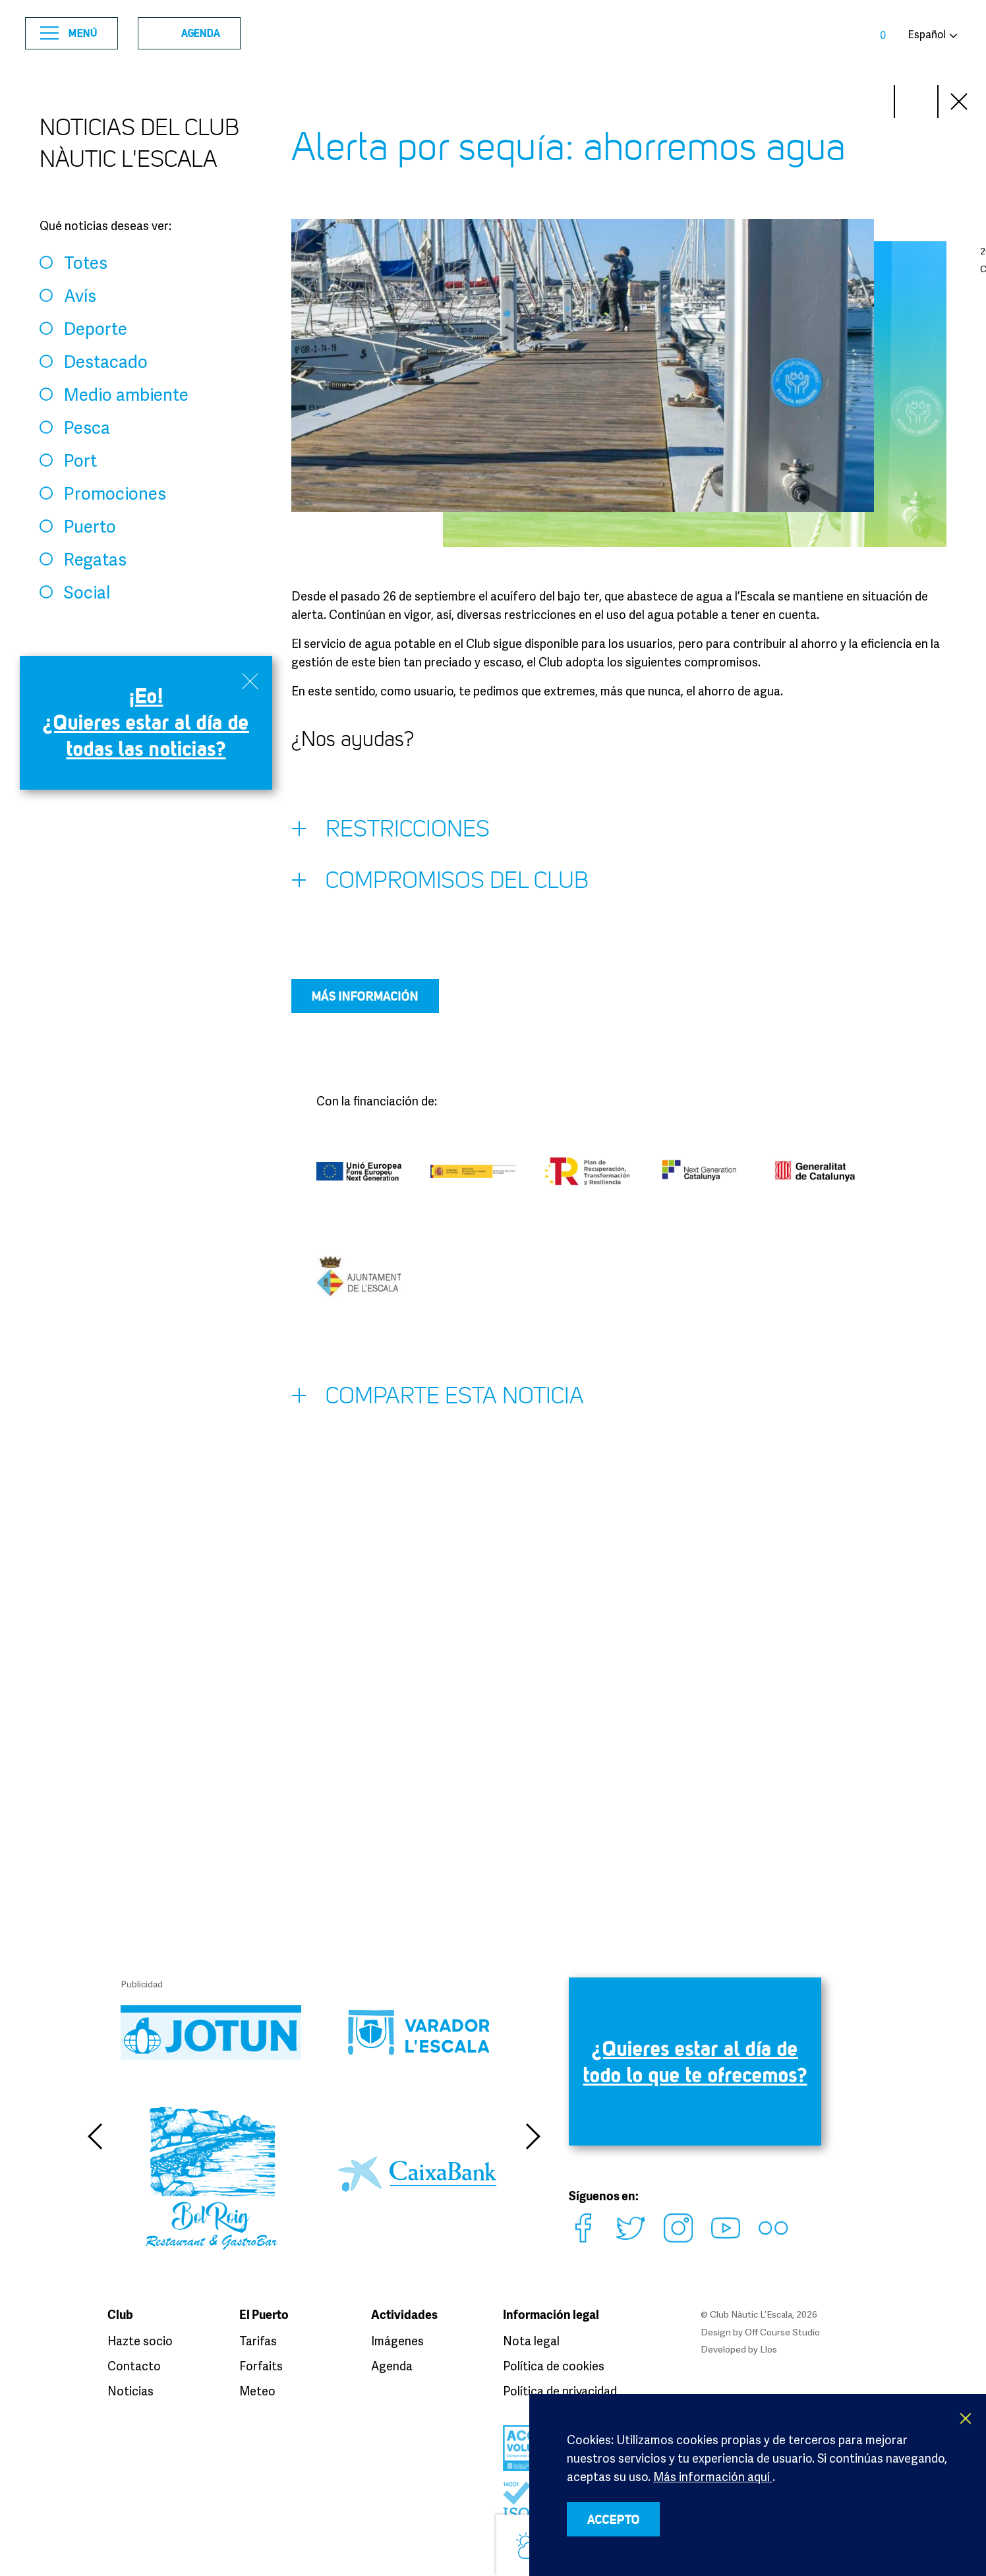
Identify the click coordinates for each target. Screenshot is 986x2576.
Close (959, 101)
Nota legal (531, 2341)
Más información (365, 996)
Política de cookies (553, 2366)
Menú (69, 33)
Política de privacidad (560, 2391)
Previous (94, 2136)
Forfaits (261, 2366)
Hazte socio (140, 2341)
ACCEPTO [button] (613, 2519)
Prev (916, 101)
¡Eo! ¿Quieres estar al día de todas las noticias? (146, 722)
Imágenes (397, 2341)
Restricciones (390, 831)
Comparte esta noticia (437, 1398)
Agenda (185, 33)
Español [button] (927, 34)
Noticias (130, 2391)
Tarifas (258, 2341)
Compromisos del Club (440, 883)
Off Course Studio (782, 2332)
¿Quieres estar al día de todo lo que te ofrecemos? (695, 2061)
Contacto (134, 2366)
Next (872, 101)
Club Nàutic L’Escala (493, 33)
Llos (768, 2349)
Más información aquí (712, 2476)
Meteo (257, 2391)
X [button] (966, 2418)
